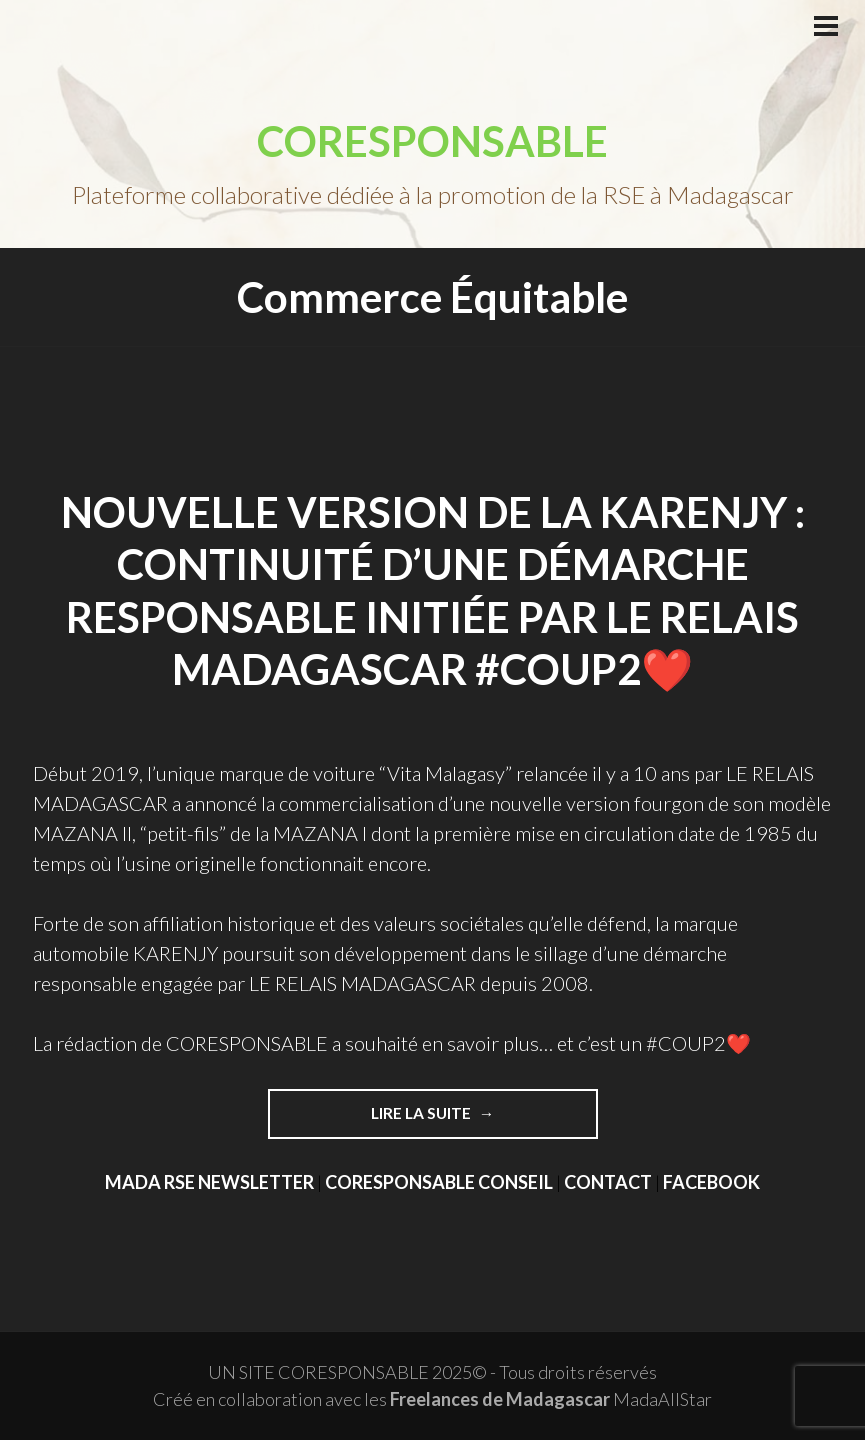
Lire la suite (422, 1113)
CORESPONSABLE (432, 141)
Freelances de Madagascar (500, 1399)
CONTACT (608, 1182)
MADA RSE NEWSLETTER (209, 1182)
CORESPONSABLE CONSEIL (439, 1182)
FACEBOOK (711, 1182)
